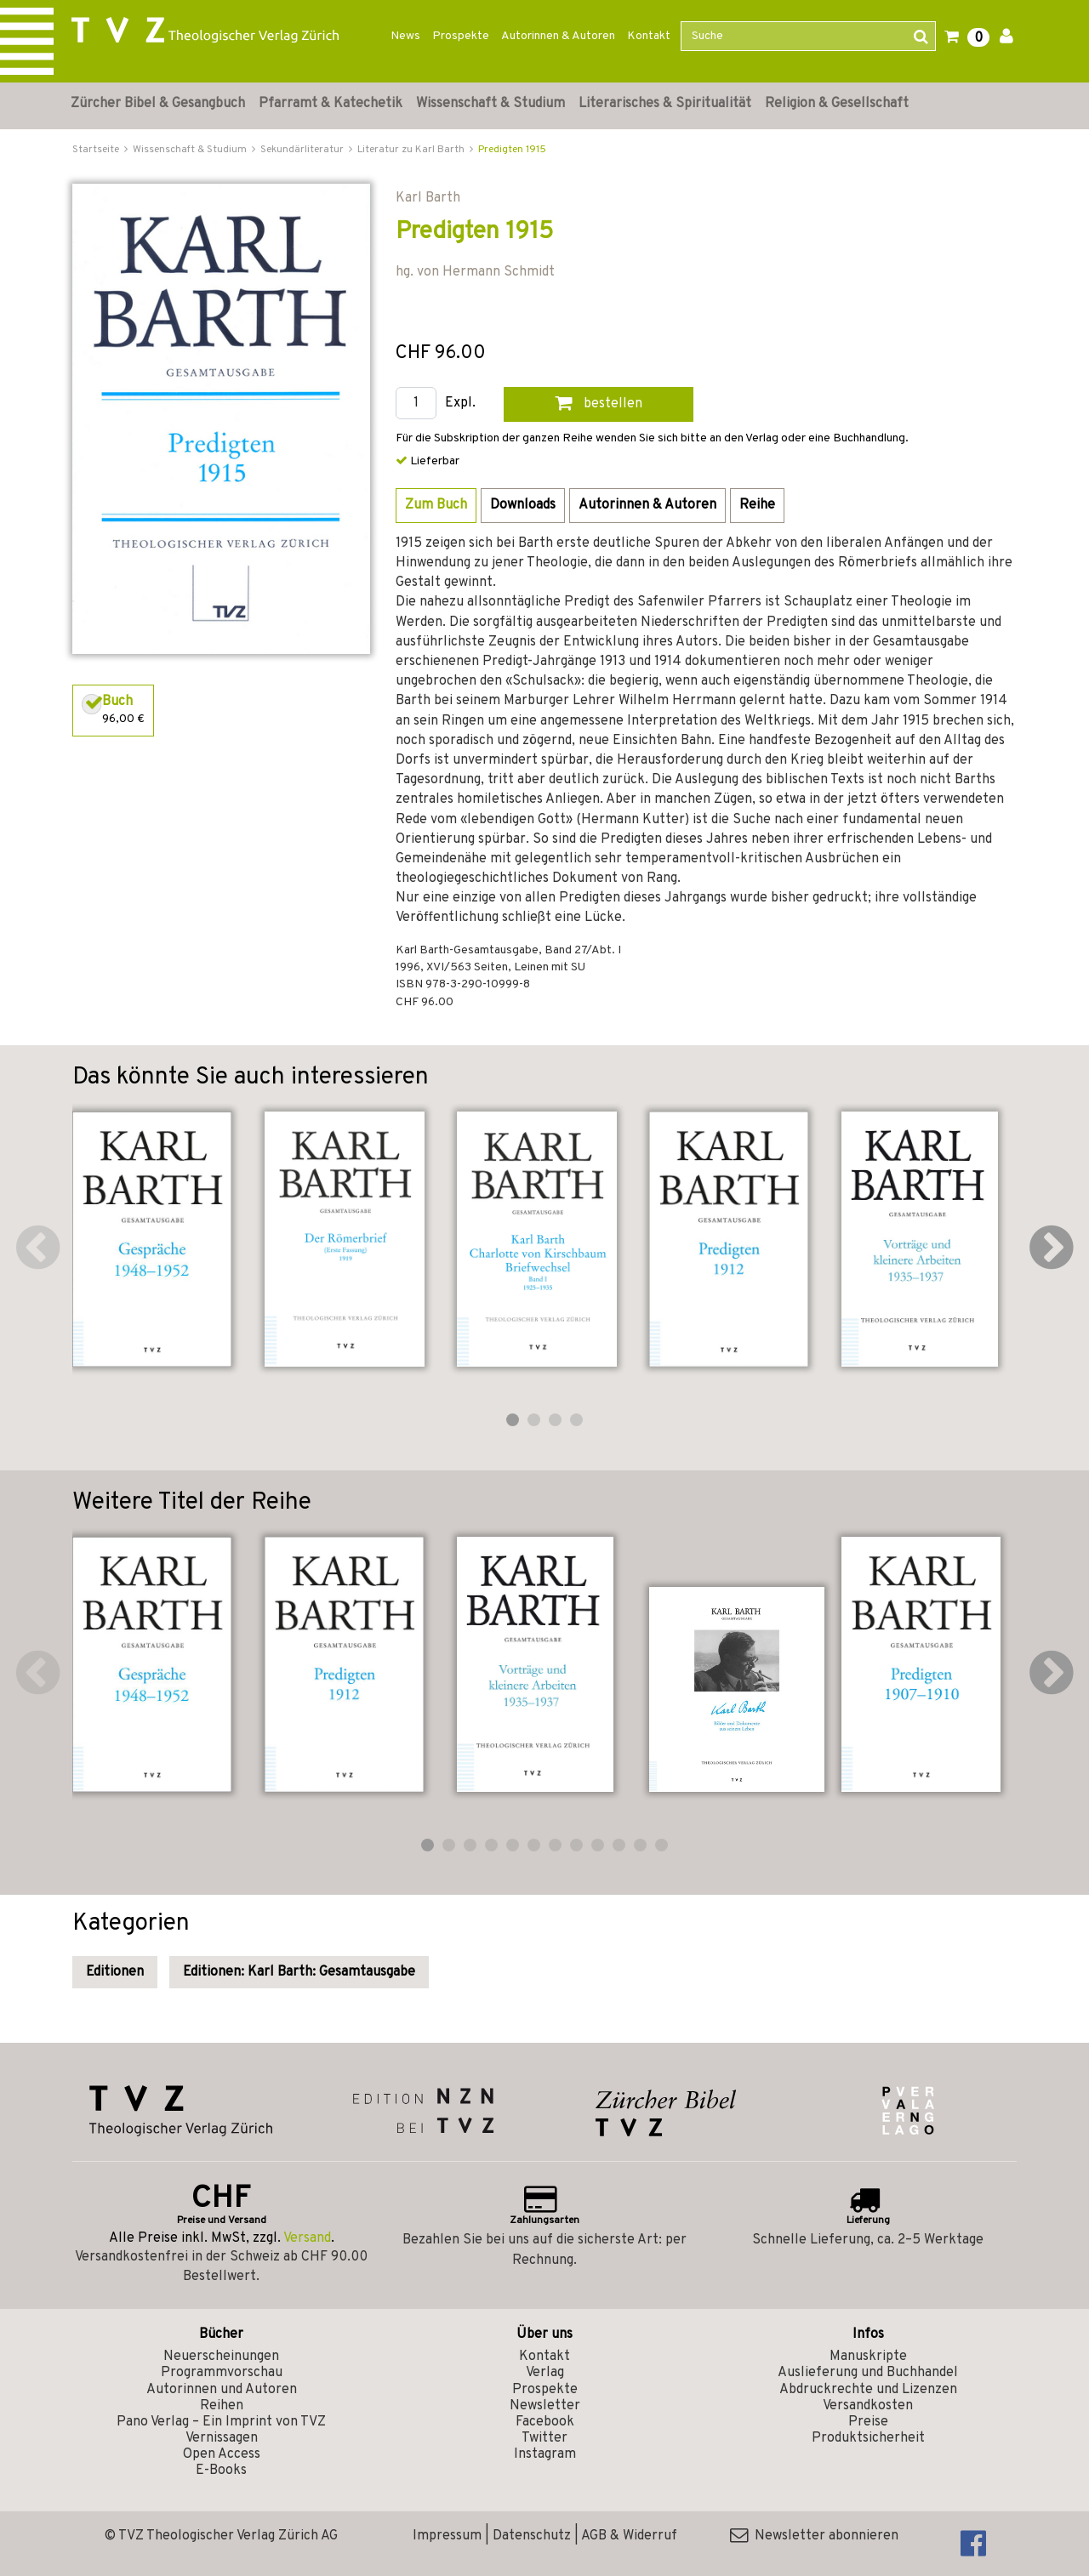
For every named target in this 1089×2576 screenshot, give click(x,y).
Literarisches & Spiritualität (665, 103)
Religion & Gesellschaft (837, 103)
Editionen (115, 1972)
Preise (868, 2422)
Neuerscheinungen (221, 2356)
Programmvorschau (221, 2372)
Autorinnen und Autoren (221, 2389)
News (405, 36)
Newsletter (545, 2405)
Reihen (221, 2405)
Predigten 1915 (512, 149)
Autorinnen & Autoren (558, 36)
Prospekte (460, 36)
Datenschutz (532, 2536)
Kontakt (648, 36)
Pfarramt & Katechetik (330, 103)
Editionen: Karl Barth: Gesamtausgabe (299, 1972)
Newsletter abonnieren (814, 2536)
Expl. (460, 403)
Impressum (447, 2536)
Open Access (221, 2454)
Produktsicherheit (868, 2438)
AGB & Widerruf (629, 2536)
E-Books (221, 2470)
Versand (307, 2238)
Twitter (544, 2438)
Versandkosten (868, 2405)
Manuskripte (868, 2356)
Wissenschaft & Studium (490, 103)
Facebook (545, 2422)
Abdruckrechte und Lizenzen (868, 2389)
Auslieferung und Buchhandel (868, 2372)
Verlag (545, 2372)
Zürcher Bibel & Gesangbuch (158, 103)
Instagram (545, 2454)
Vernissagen (221, 2438)
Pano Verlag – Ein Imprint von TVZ (221, 2422)
